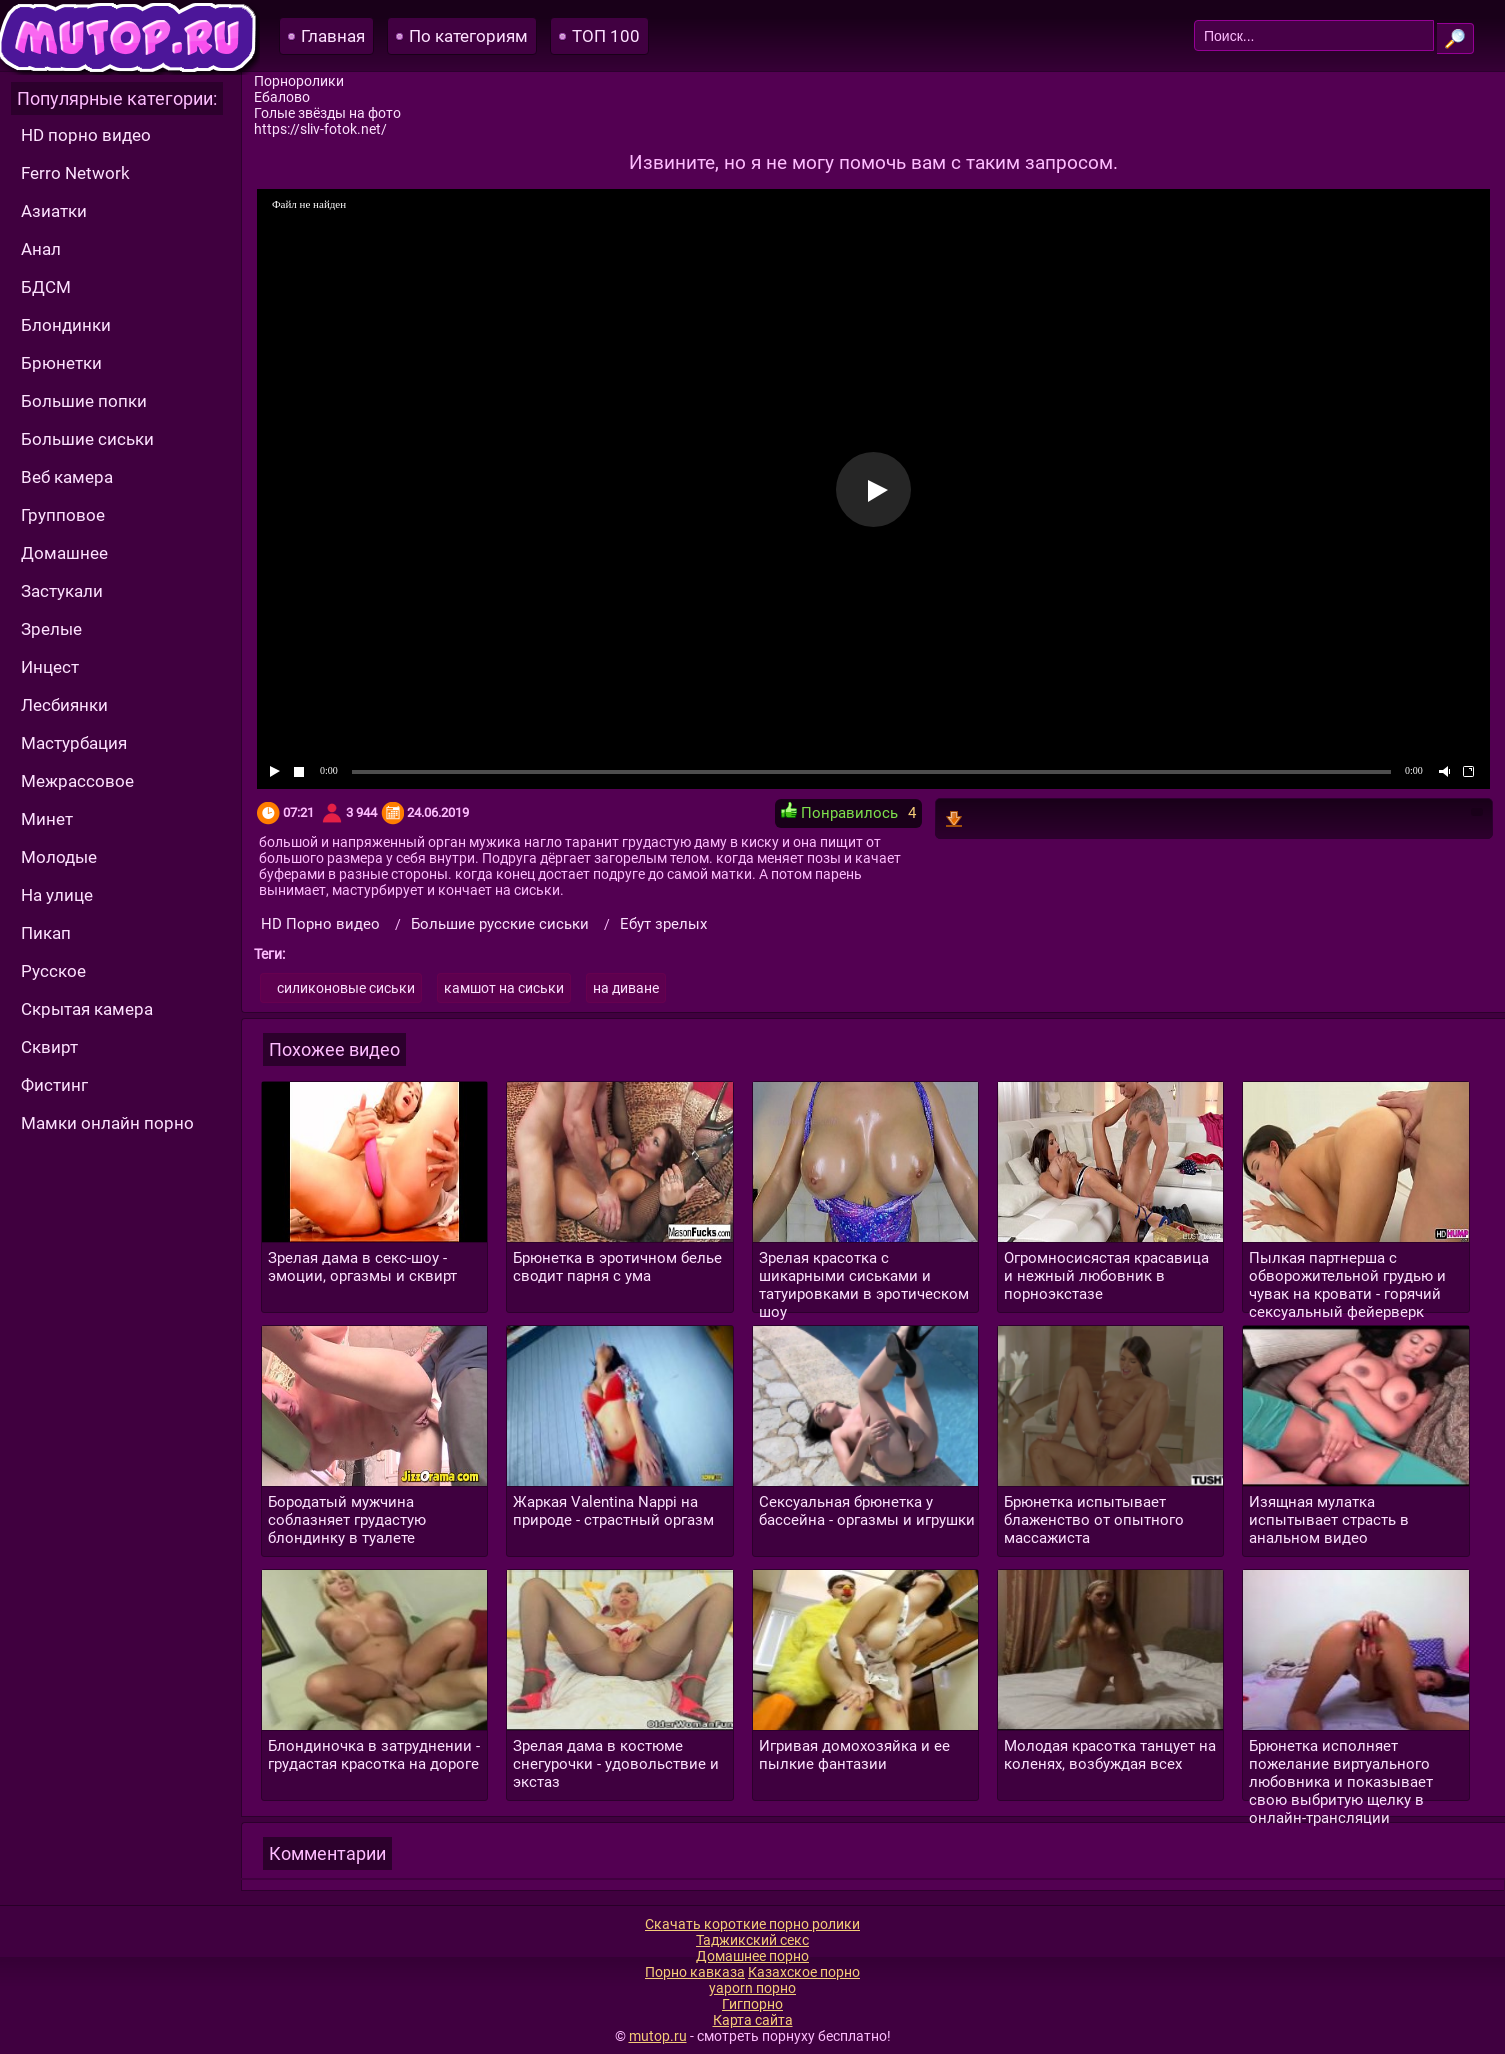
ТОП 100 (606, 36)
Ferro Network (75, 173)
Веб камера (67, 477)
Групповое (63, 515)
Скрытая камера (87, 1009)
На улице (57, 895)
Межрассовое (77, 781)
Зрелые (51, 629)
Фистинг (54, 1085)
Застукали (62, 591)
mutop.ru (658, 2036)
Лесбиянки (64, 705)
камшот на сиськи (504, 988)
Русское (53, 971)
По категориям (468, 36)
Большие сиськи (87, 439)
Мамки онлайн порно (107, 1123)
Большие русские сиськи (500, 924)
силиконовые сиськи (346, 988)
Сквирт (49, 1047)
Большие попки (84, 401)
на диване (626, 988)
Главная (333, 36)
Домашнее (64, 553)
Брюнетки (61, 363)
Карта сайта (753, 2020)
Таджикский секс (752, 1940)
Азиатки (54, 211)
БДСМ (46, 287)
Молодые (59, 857)
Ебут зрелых (663, 924)
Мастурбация (74, 743)
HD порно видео (86, 135)
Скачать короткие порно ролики (752, 1924)
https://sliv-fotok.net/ (320, 129)
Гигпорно (752, 2004)
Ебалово (282, 97)
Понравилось (839, 812)
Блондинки (66, 325)
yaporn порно (752, 1988)
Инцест (50, 667)
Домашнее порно (752, 1956)
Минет (47, 819)
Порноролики (299, 81)
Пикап (46, 933)
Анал (41, 249)
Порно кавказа (695, 1972)
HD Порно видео (320, 924)
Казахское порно (804, 1972)
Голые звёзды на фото (327, 113)
